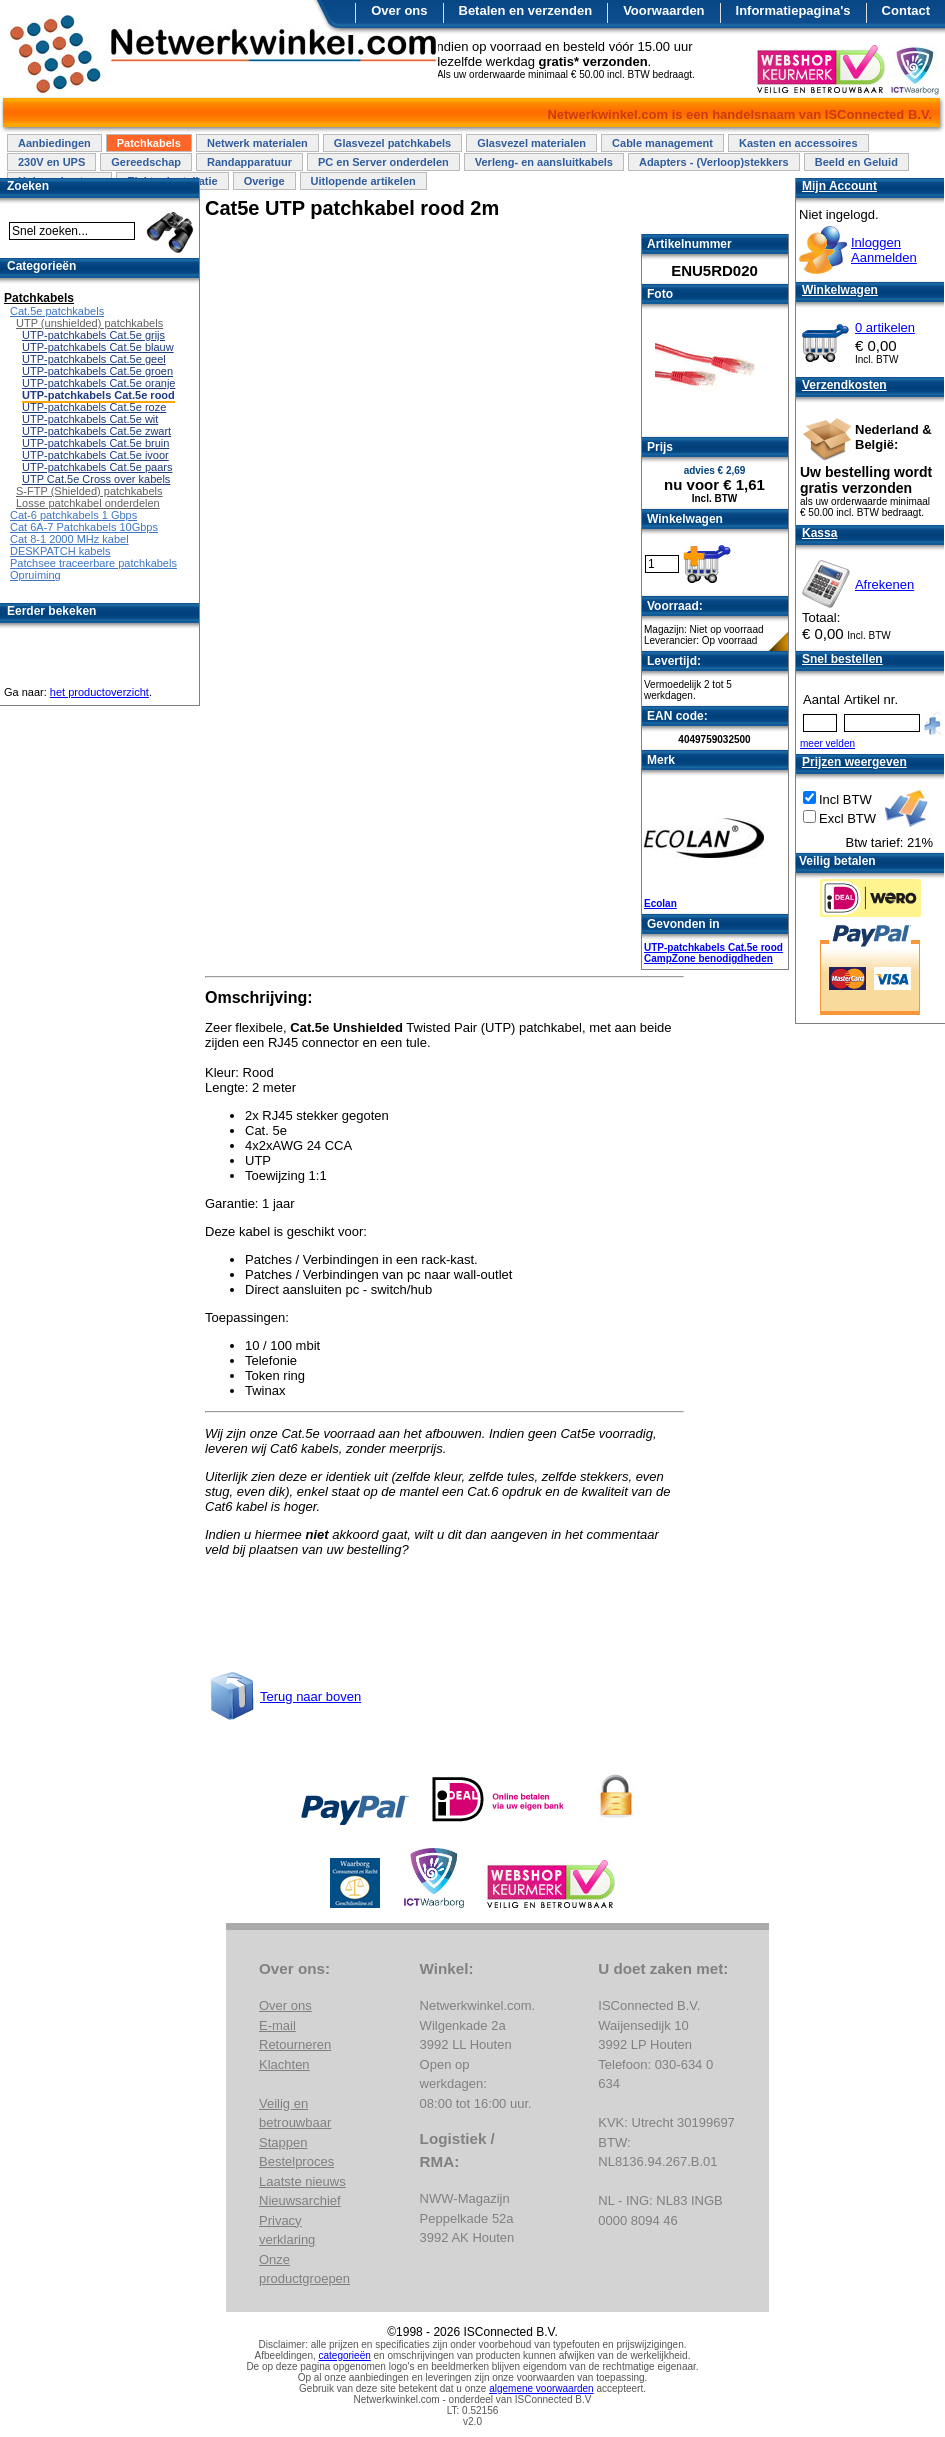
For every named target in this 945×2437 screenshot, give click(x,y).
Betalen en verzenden (526, 10)
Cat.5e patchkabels (57, 311)
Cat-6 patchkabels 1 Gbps (73, 515)
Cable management (662, 143)
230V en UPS (51, 162)
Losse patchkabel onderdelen (88, 503)
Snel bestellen (842, 659)
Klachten (284, 2064)
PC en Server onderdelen (383, 162)
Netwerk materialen (257, 143)
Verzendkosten (844, 385)
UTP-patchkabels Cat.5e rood (713, 947)
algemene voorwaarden (541, 2388)
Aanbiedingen (54, 143)
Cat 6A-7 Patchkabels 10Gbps (84, 527)
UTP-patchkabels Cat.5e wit (90, 419)
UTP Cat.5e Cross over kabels (96, 479)
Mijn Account (839, 186)
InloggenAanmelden (884, 250)
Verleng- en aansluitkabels (544, 162)
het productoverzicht (99, 692)
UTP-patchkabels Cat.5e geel (94, 359)
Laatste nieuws (302, 2181)
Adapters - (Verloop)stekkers (714, 162)
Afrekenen (884, 584)
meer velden (827, 743)
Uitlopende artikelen (363, 181)
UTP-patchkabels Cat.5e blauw (98, 347)
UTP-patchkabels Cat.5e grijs (93, 335)
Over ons (399, 10)
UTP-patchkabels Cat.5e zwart (96, 431)
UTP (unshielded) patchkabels (89, 323)
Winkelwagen (840, 290)
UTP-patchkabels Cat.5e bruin (95, 443)
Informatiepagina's (793, 10)
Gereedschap (146, 162)
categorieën (345, 2355)
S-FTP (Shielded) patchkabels (89, 491)
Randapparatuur (249, 162)
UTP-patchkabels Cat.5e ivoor (95, 455)
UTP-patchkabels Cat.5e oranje (98, 383)
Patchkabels (149, 143)
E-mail (277, 2025)
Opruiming (35, 575)
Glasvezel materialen (531, 143)
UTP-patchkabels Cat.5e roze (94, 407)
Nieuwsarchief (300, 2200)
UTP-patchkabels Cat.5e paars (97, 467)
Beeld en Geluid (856, 162)
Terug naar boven (310, 1696)
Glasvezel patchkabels (392, 143)
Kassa (819, 533)
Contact (906, 10)
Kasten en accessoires (798, 143)
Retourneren (295, 2044)
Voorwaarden (663, 10)
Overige (264, 181)
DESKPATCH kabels (60, 551)
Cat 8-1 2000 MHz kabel (69, 539)
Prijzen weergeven (854, 762)
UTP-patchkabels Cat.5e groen (97, 371)
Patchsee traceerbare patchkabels (93, 563)
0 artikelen (885, 327)
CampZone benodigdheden (708, 958)
